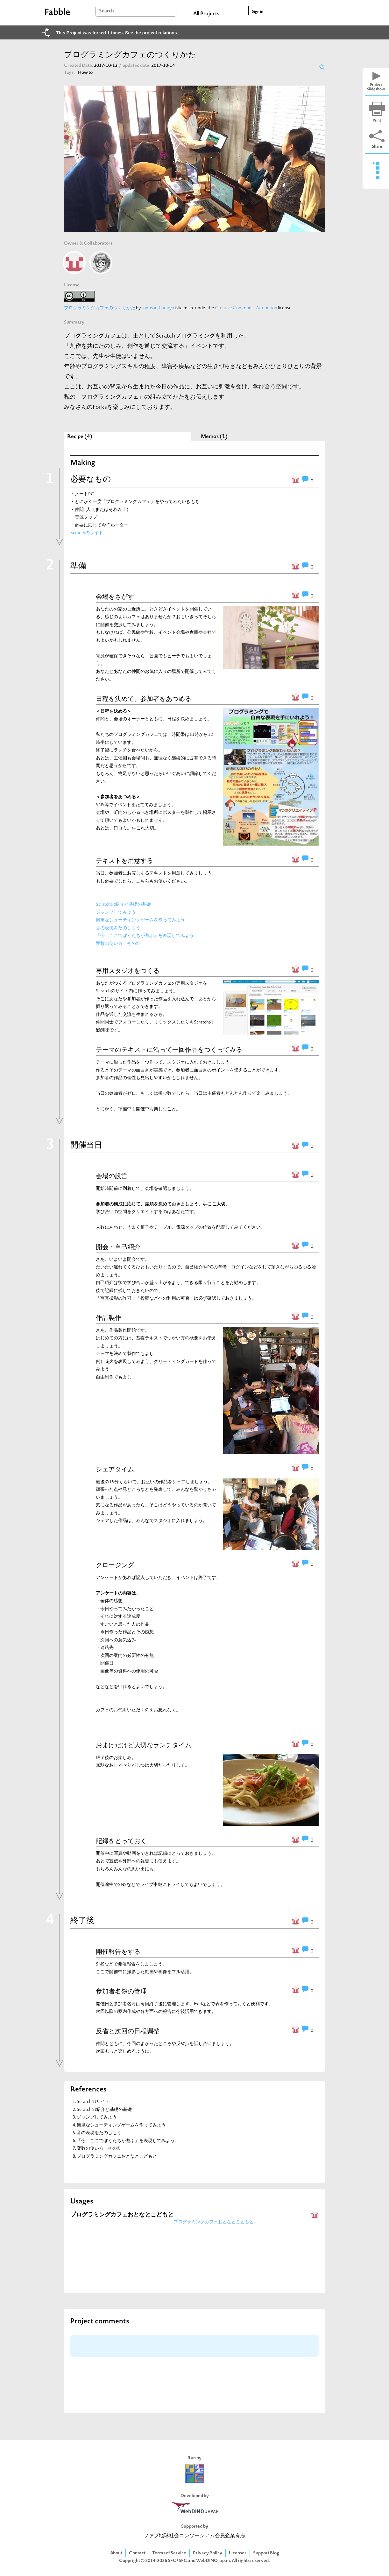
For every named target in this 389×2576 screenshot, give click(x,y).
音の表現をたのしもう (118, 928)
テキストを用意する (124, 860)
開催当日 (86, 1145)
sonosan (149, 308)
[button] (230, 777)
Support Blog (266, 2553)
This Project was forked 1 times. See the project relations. (117, 33)
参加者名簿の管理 (121, 1991)
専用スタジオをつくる (127, 970)
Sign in (257, 12)
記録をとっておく (121, 1840)
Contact (137, 2553)
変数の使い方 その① (117, 943)
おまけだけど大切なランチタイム (143, 1745)
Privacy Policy (207, 2553)
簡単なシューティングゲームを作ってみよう (140, 920)
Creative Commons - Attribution (246, 308)
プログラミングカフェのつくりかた (99, 308)
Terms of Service (169, 2553)
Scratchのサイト (86, 533)
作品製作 (108, 1317)
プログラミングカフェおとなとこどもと (117, 2156)
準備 (78, 566)
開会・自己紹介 (118, 1246)
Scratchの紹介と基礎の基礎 (123, 904)
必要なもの (90, 480)
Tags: (69, 72)
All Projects (206, 14)
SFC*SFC (177, 2561)
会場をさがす (115, 596)
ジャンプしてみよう (116, 912)
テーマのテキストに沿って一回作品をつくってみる (169, 1049)
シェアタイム (115, 1469)
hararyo (166, 308)
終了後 (82, 1921)
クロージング (115, 1564)
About (116, 2553)
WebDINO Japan (213, 2561)
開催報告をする (118, 1951)
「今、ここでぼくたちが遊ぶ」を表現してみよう (145, 935)
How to (87, 72)
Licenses (237, 2553)
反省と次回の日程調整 (127, 2031)
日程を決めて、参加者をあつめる (143, 698)
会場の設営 (112, 1175)
